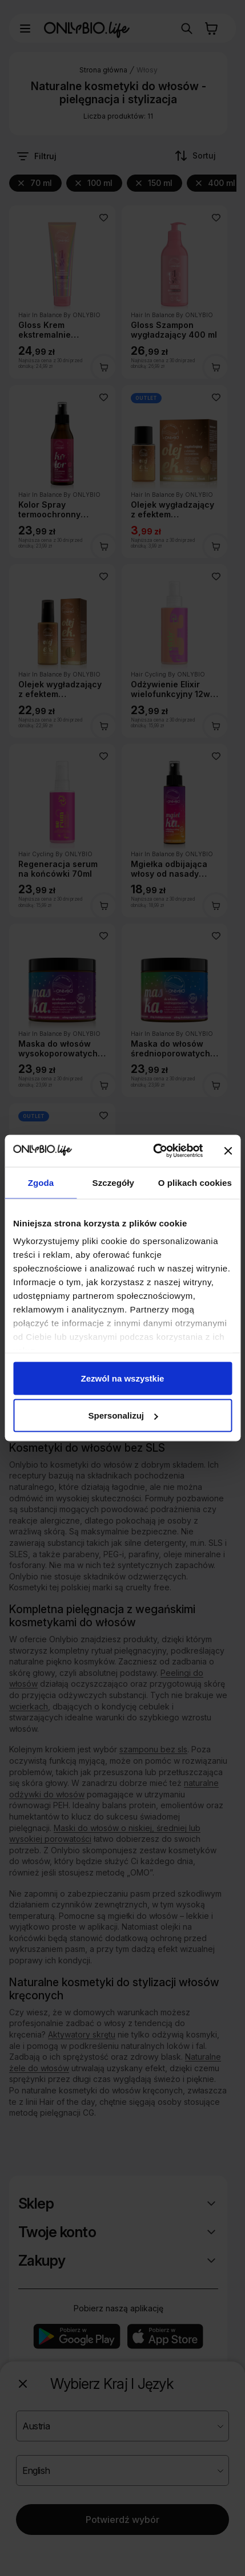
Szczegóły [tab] (113, 1182)
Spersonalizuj (123, 1415)
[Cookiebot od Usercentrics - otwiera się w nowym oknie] (154, 1151)
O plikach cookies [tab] (195, 1182)
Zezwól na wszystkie (122, 1378)
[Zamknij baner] (228, 1151)
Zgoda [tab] (41, 1182)
